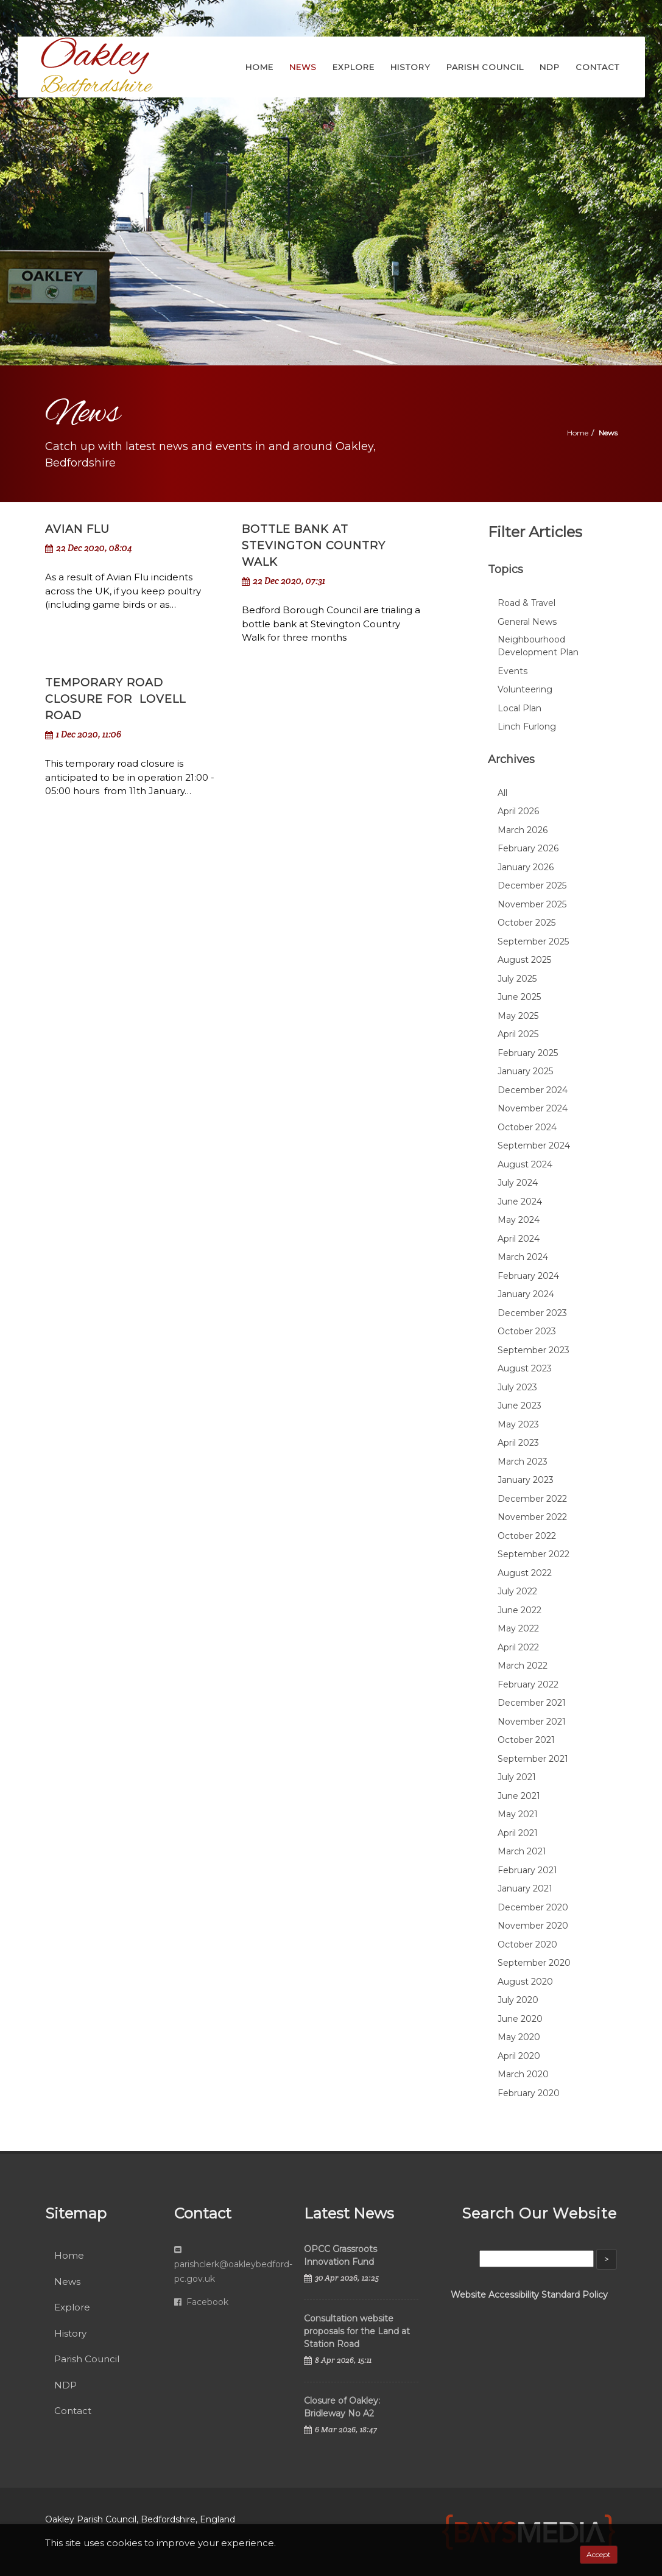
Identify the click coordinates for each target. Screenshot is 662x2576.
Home (577, 432)
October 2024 (527, 1127)
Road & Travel (526, 602)
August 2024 (525, 1164)
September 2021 (533, 1758)
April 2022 (518, 1647)
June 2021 (519, 1795)
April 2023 (518, 1442)
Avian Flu (77, 529)
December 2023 (532, 1312)
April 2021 (518, 1833)
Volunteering (525, 689)
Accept (598, 2554)
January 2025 (525, 1071)
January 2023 (526, 1479)
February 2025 (528, 1052)
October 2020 (527, 1944)
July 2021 (517, 1777)
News (67, 2281)
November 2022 (532, 1516)
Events (512, 671)
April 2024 (519, 1238)
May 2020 (519, 2037)
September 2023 (533, 1350)
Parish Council (86, 2359)
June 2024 (520, 1201)
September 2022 (533, 1554)
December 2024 (533, 1090)
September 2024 (534, 1145)
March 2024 (523, 1256)
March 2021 (522, 1851)
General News (527, 621)
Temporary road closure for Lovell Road (115, 699)
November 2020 (533, 1925)
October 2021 (526, 1739)
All (502, 792)
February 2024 (528, 1275)
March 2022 (523, 1665)
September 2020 (534, 1962)
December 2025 (532, 885)
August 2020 (525, 1981)
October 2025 (526, 922)
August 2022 (525, 1573)
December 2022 (532, 1498)
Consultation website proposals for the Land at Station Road (357, 2331)
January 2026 (526, 867)
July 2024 (518, 1182)
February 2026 (528, 848)
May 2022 (518, 1628)
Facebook (201, 2301)
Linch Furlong (527, 726)
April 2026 (518, 811)
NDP (65, 2385)
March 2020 (523, 2074)
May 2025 (518, 1015)
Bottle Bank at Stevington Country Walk (314, 546)
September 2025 (533, 941)
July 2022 (517, 1591)
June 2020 (520, 2018)
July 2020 (518, 1999)
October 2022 (527, 1535)
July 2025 (517, 978)
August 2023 (525, 1368)
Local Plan (519, 708)
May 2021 (518, 1814)
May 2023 (518, 1424)
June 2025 (519, 996)
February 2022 (528, 1684)
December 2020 (533, 1907)
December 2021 (532, 1702)
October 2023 (527, 1331)
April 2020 (519, 2055)
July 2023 (517, 1387)
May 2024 (519, 1219)
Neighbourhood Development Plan (538, 646)
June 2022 (519, 1610)
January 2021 (525, 1888)
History (70, 2333)
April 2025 (518, 1034)
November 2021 (532, 1721)
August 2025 (524, 959)
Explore (72, 2307)
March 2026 (523, 830)
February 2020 (529, 2093)
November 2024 (533, 1108)
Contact (72, 2410)
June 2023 (519, 1405)
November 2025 (532, 904)
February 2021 (527, 1870)
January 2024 (526, 1294)
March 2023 (523, 1461)
